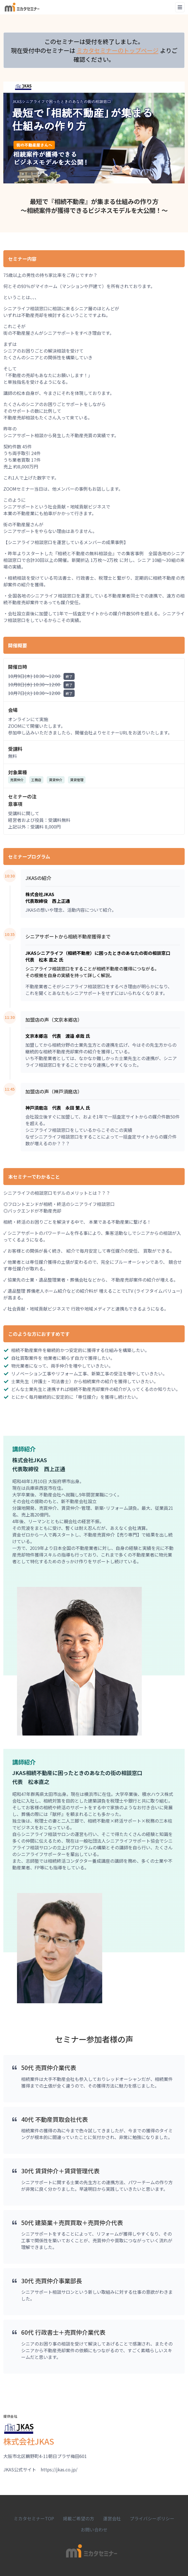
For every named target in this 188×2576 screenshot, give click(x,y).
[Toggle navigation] (180, 7)
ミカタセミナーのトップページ (117, 50)
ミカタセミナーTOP (34, 2518)
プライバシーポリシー (152, 2518)
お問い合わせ (94, 2529)
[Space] (22, 7)
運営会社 (112, 2518)
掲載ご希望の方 (78, 2518)
